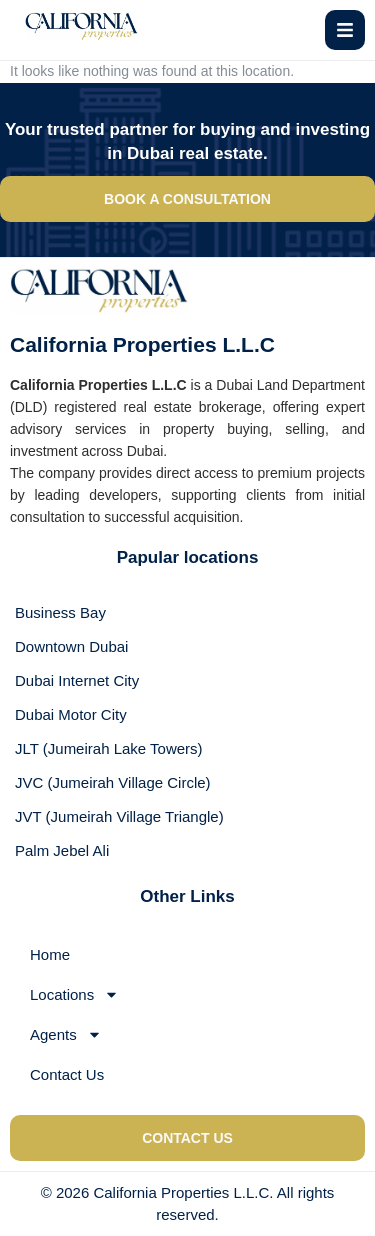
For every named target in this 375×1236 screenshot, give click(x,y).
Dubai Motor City (71, 714)
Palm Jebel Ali (62, 850)
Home (50, 954)
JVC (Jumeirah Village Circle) (113, 782)
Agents (66, 1034)
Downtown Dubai (71, 646)
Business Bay (60, 612)
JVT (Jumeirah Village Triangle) (119, 816)
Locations (74, 994)
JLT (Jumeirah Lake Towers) (109, 748)
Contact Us (67, 1074)
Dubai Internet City (77, 680)
